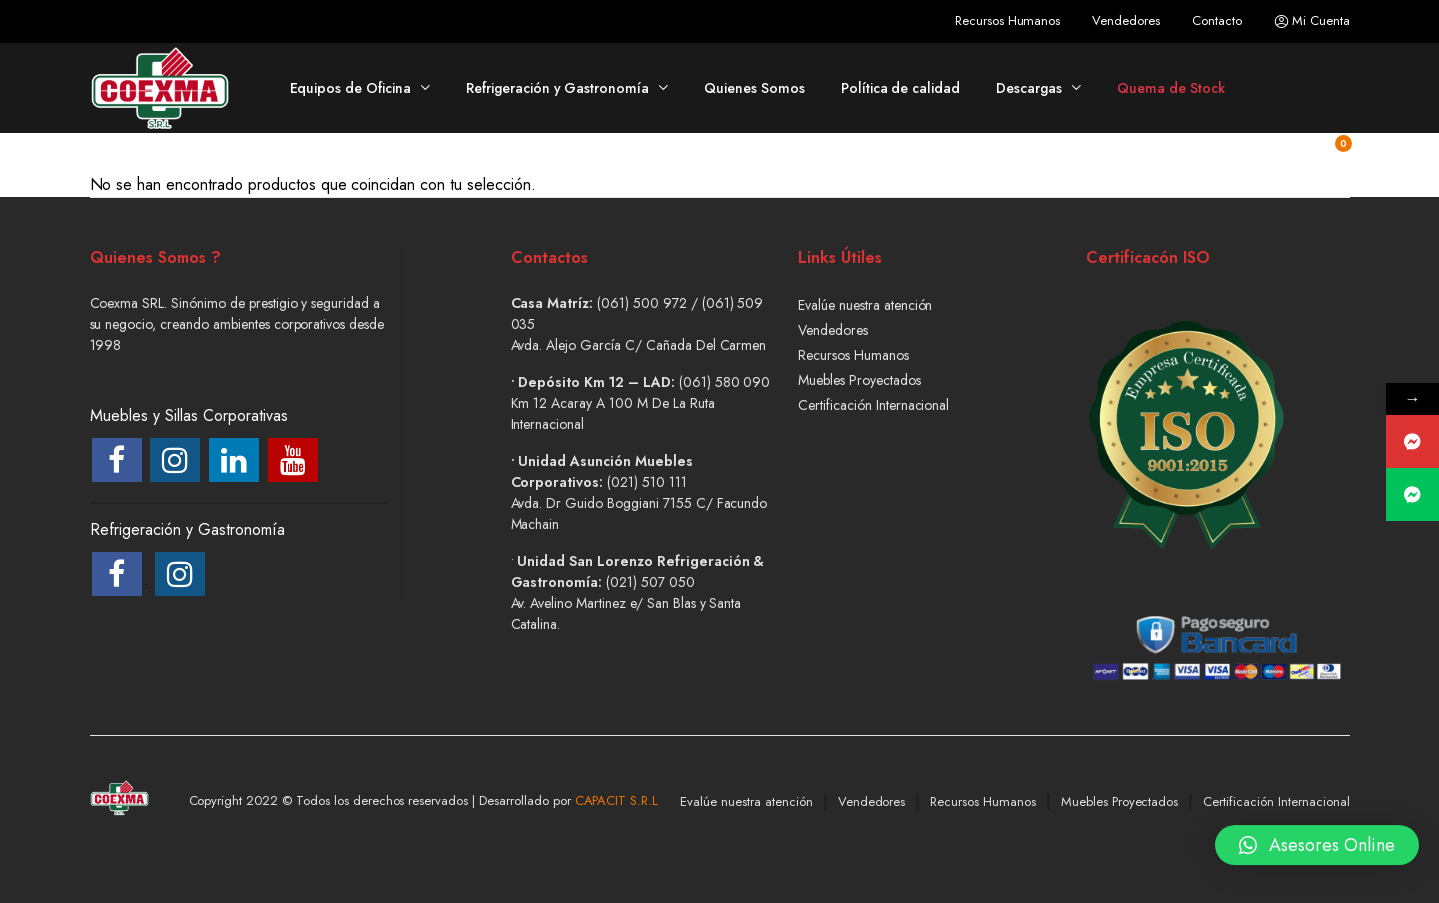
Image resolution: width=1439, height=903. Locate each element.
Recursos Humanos (1008, 20)
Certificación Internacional (873, 405)
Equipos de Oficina (350, 88)
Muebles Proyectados (859, 380)
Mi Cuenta (1312, 21)
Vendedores (1126, 20)
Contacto (1217, 20)
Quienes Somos (754, 88)
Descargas (1029, 88)
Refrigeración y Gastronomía (557, 88)
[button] (1317, 849)
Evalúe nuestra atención (865, 305)
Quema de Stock (1171, 88)
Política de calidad (900, 88)
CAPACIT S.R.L (617, 800)
